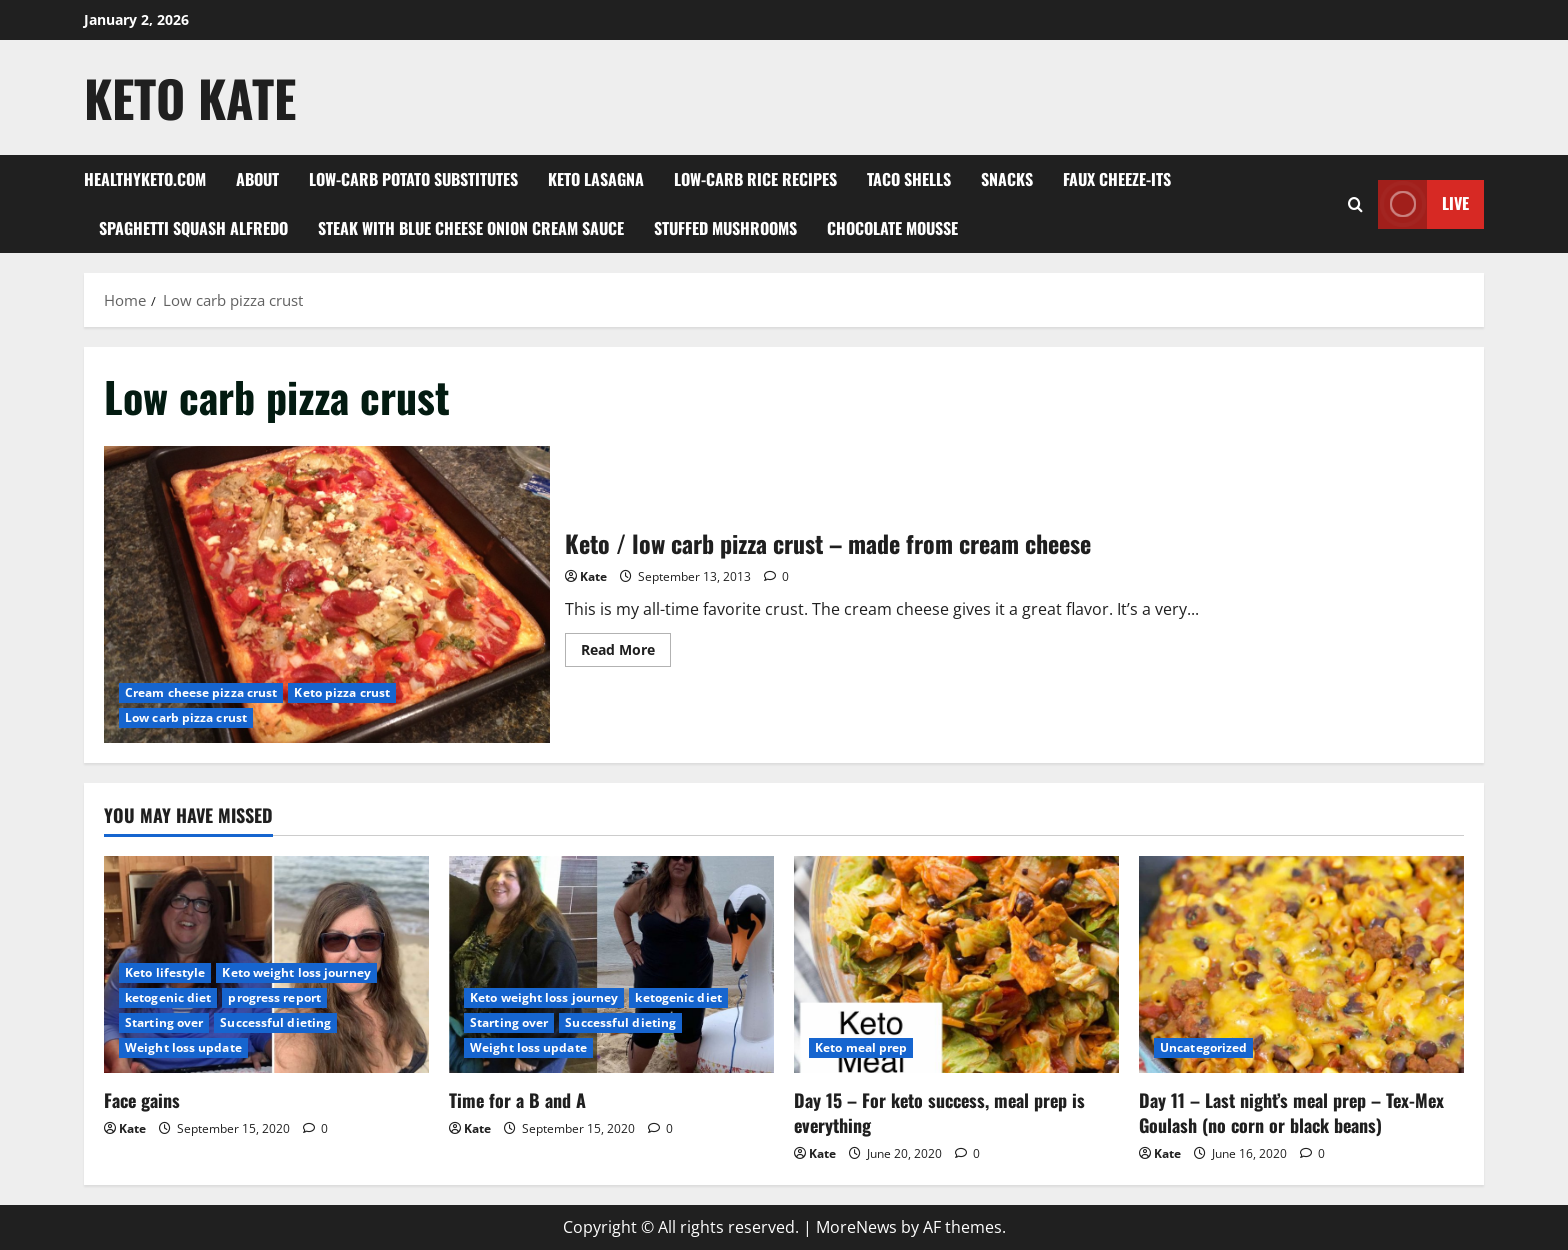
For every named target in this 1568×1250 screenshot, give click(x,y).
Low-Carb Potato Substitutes (413, 179)
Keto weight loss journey (296, 972)
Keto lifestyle (165, 972)
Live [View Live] (1423, 204)
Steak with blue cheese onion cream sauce (471, 228)
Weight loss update (183, 1047)
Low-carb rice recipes (755, 179)
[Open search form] (1355, 204)
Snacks (1007, 179)
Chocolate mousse (892, 228)
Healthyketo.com (145, 179)
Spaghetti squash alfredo (193, 228)
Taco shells (909, 179)
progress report (274, 997)
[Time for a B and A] (611, 964)
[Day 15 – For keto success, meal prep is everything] (956, 964)
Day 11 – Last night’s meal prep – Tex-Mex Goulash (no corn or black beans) (1291, 1112)
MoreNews (856, 1227)
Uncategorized (1203, 1047)
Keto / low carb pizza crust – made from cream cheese (327, 594)
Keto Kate (190, 97)
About (257, 179)
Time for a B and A (517, 1100)
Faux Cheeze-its (1117, 179)
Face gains (142, 1100)
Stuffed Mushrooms (725, 228)
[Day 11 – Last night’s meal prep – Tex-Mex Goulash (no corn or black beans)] (1301, 964)
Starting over (164, 1022)
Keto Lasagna (596, 179)
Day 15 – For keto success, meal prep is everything (939, 1112)
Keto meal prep (861, 1047)
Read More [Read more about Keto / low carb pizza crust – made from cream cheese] (626, 653)
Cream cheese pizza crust (201, 692)
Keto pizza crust (342, 692)
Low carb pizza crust (186, 717)
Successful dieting (275, 1022)
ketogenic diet (168, 997)
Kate (593, 576)
